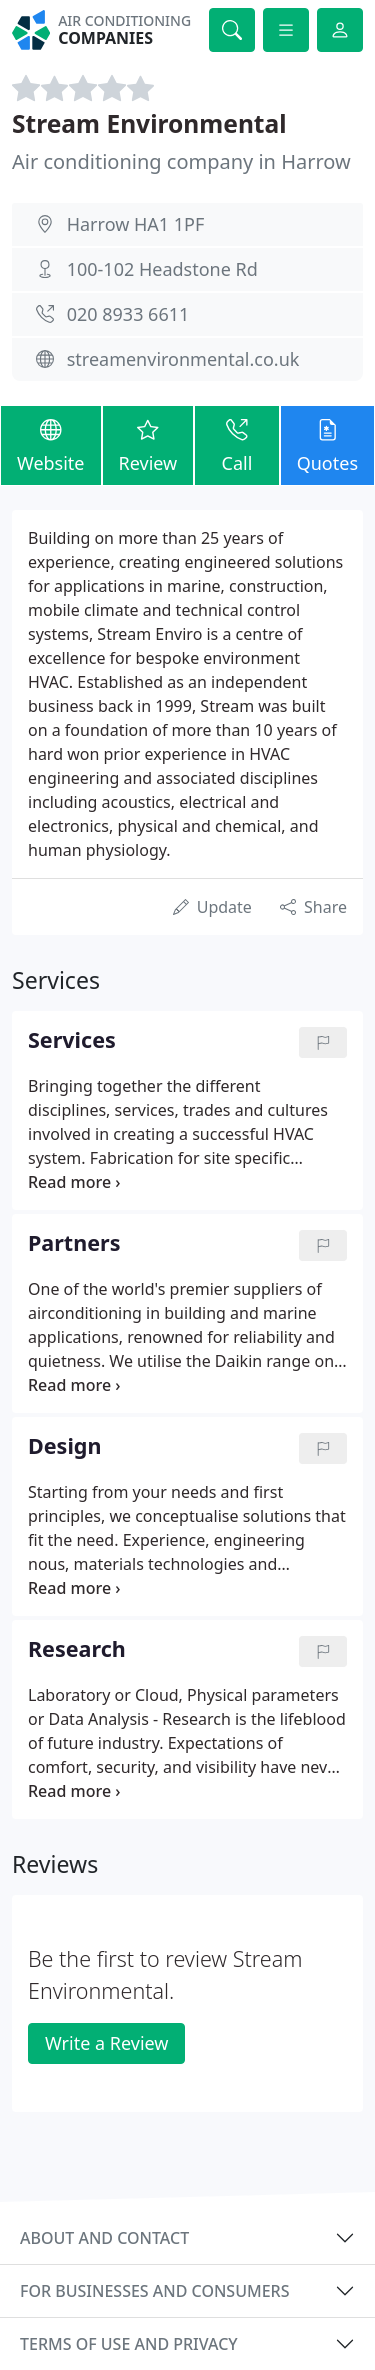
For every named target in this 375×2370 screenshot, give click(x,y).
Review (148, 444)
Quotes (327, 444)
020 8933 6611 (128, 314)
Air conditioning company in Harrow (181, 161)
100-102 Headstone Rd (162, 269)
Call (236, 444)
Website (51, 444)
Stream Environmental (149, 123)
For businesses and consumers (154, 2291)
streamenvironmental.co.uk (183, 359)
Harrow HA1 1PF (136, 224)
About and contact (104, 2238)
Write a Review (106, 2043)
